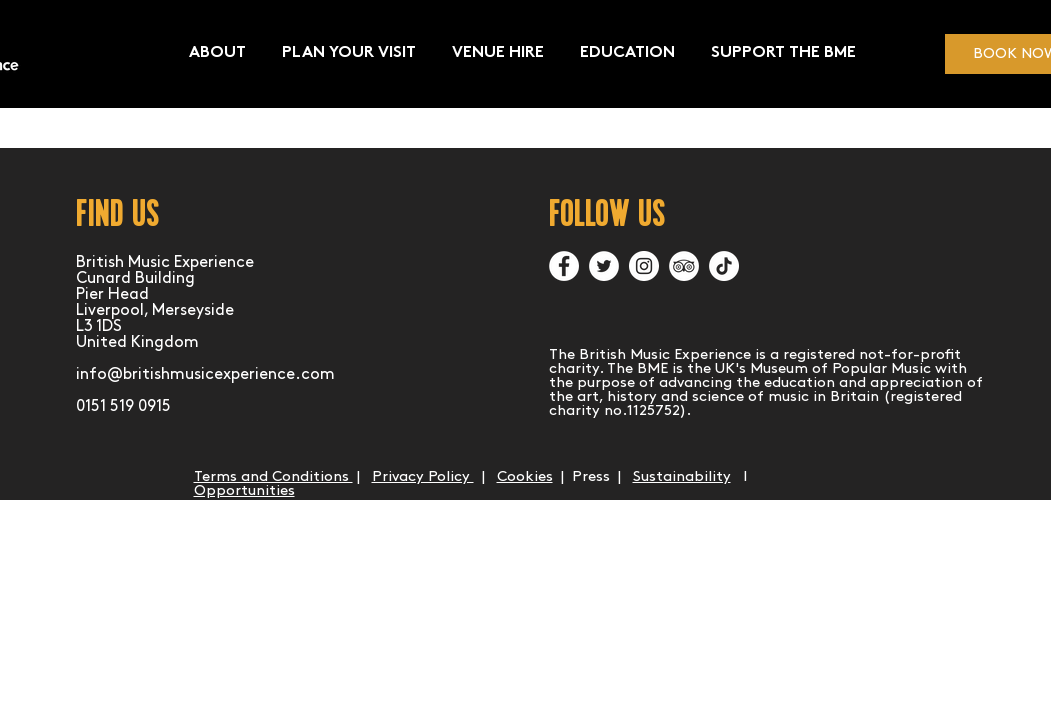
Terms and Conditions (273, 477)
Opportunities (244, 491)
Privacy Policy (423, 477)
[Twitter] (604, 266)
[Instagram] (644, 266)
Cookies (525, 477)
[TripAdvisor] (684, 266)
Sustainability (682, 477)
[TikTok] (724, 266)
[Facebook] (564, 266)
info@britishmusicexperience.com (205, 374)
